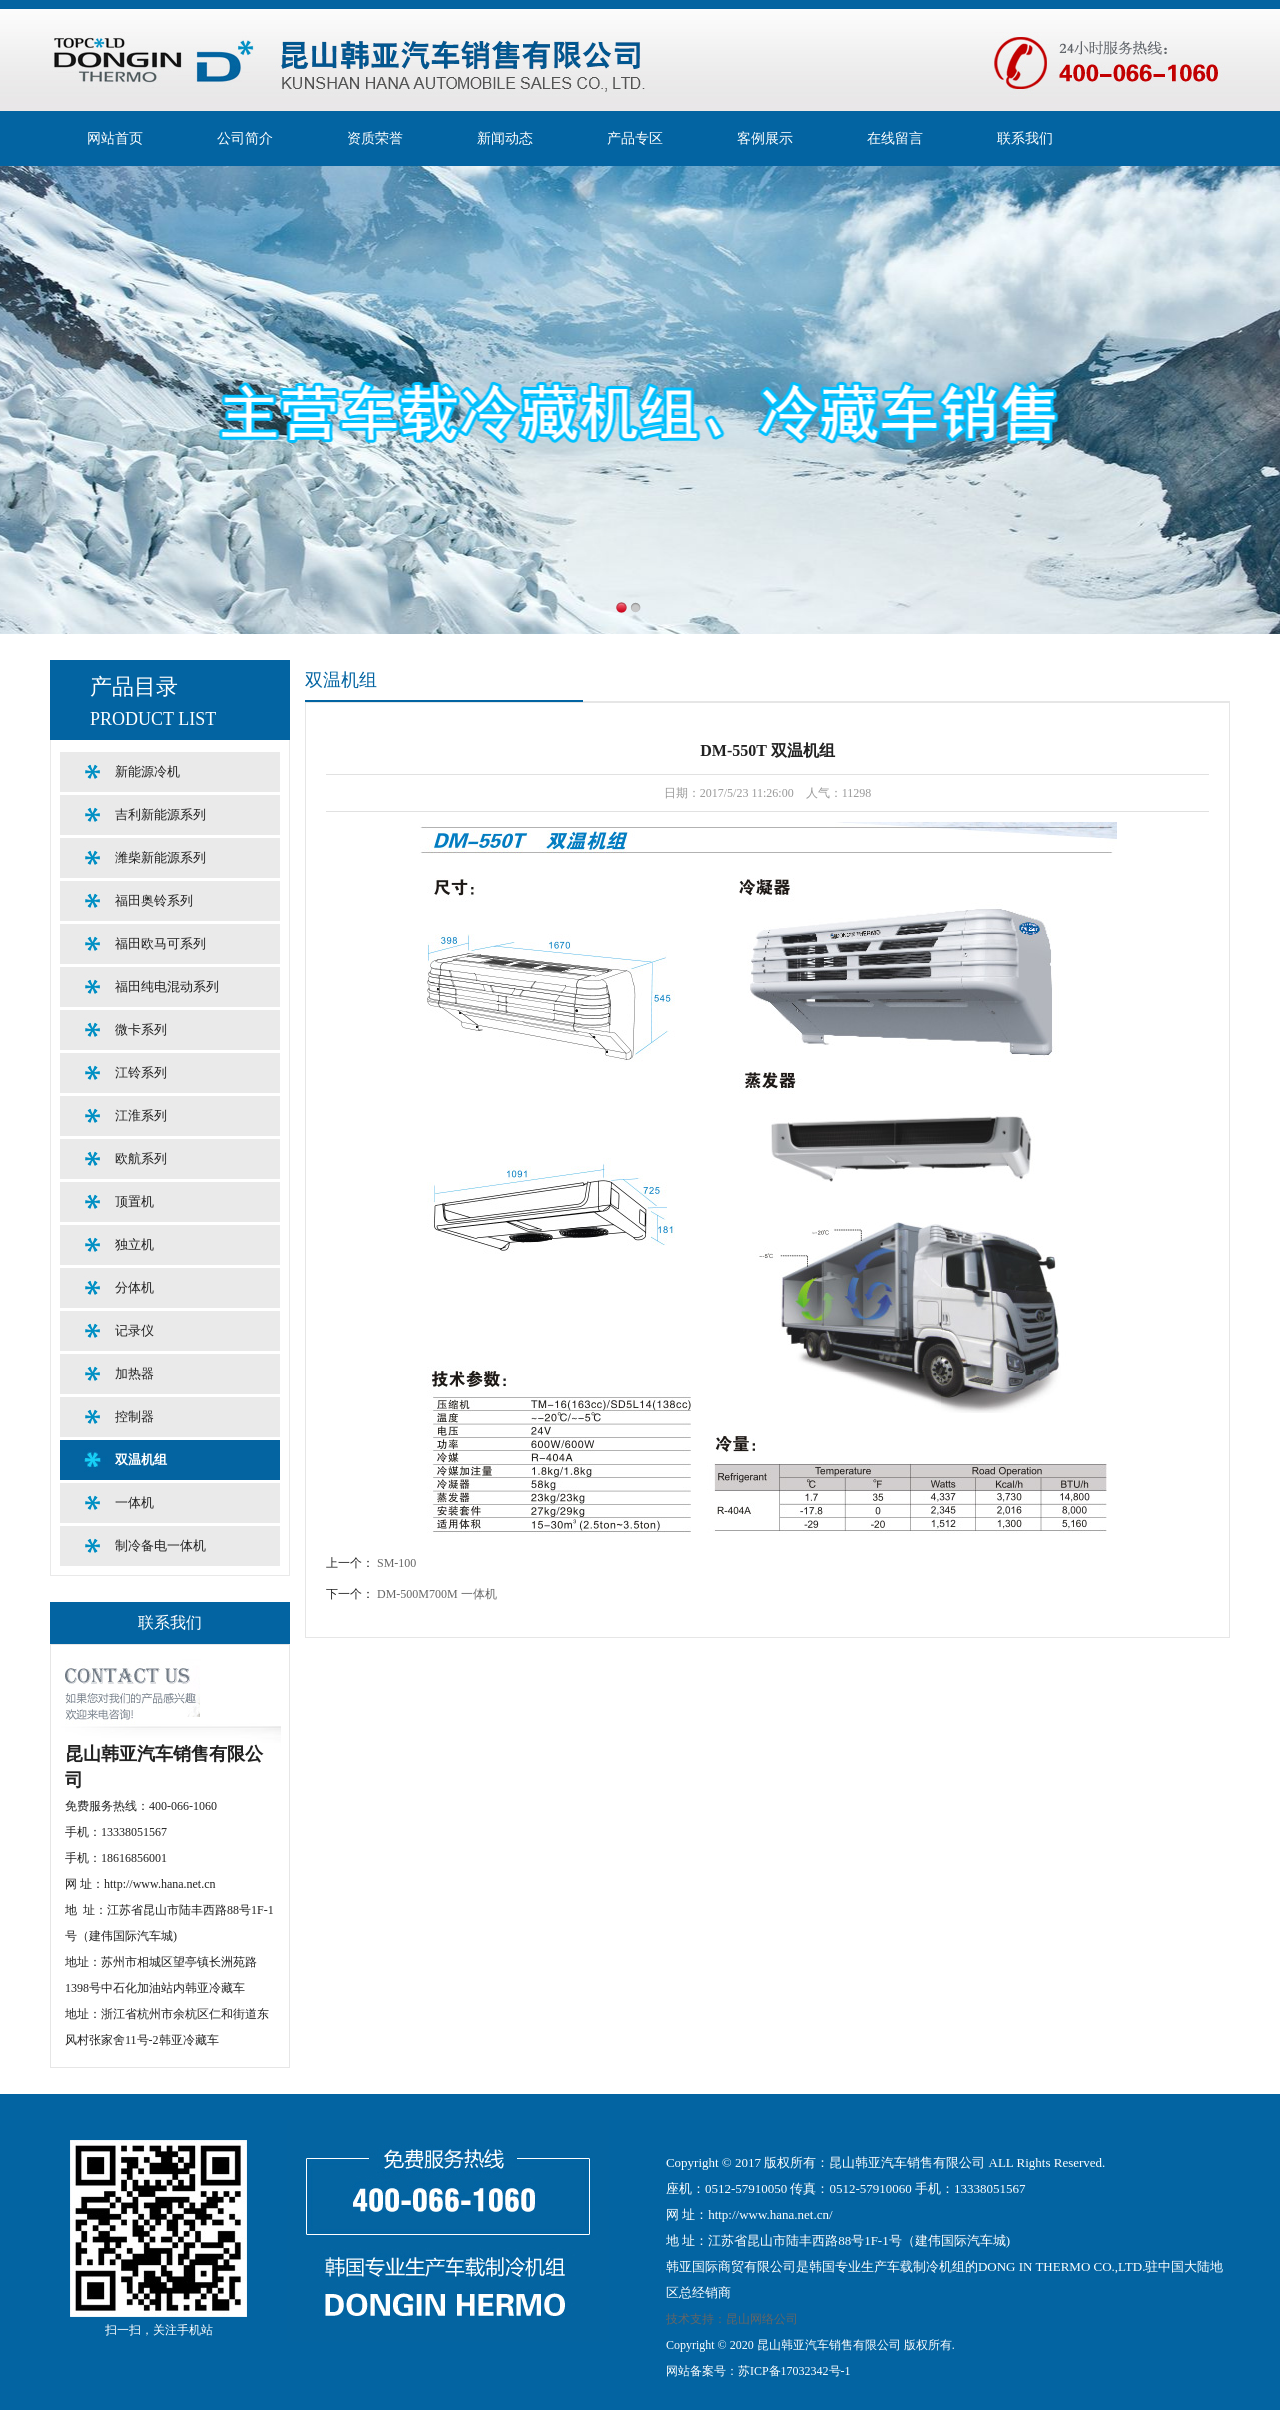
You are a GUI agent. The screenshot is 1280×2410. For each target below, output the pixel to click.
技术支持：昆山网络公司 (732, 2319)
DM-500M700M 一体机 (437, 1594)
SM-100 (396, 1563)
